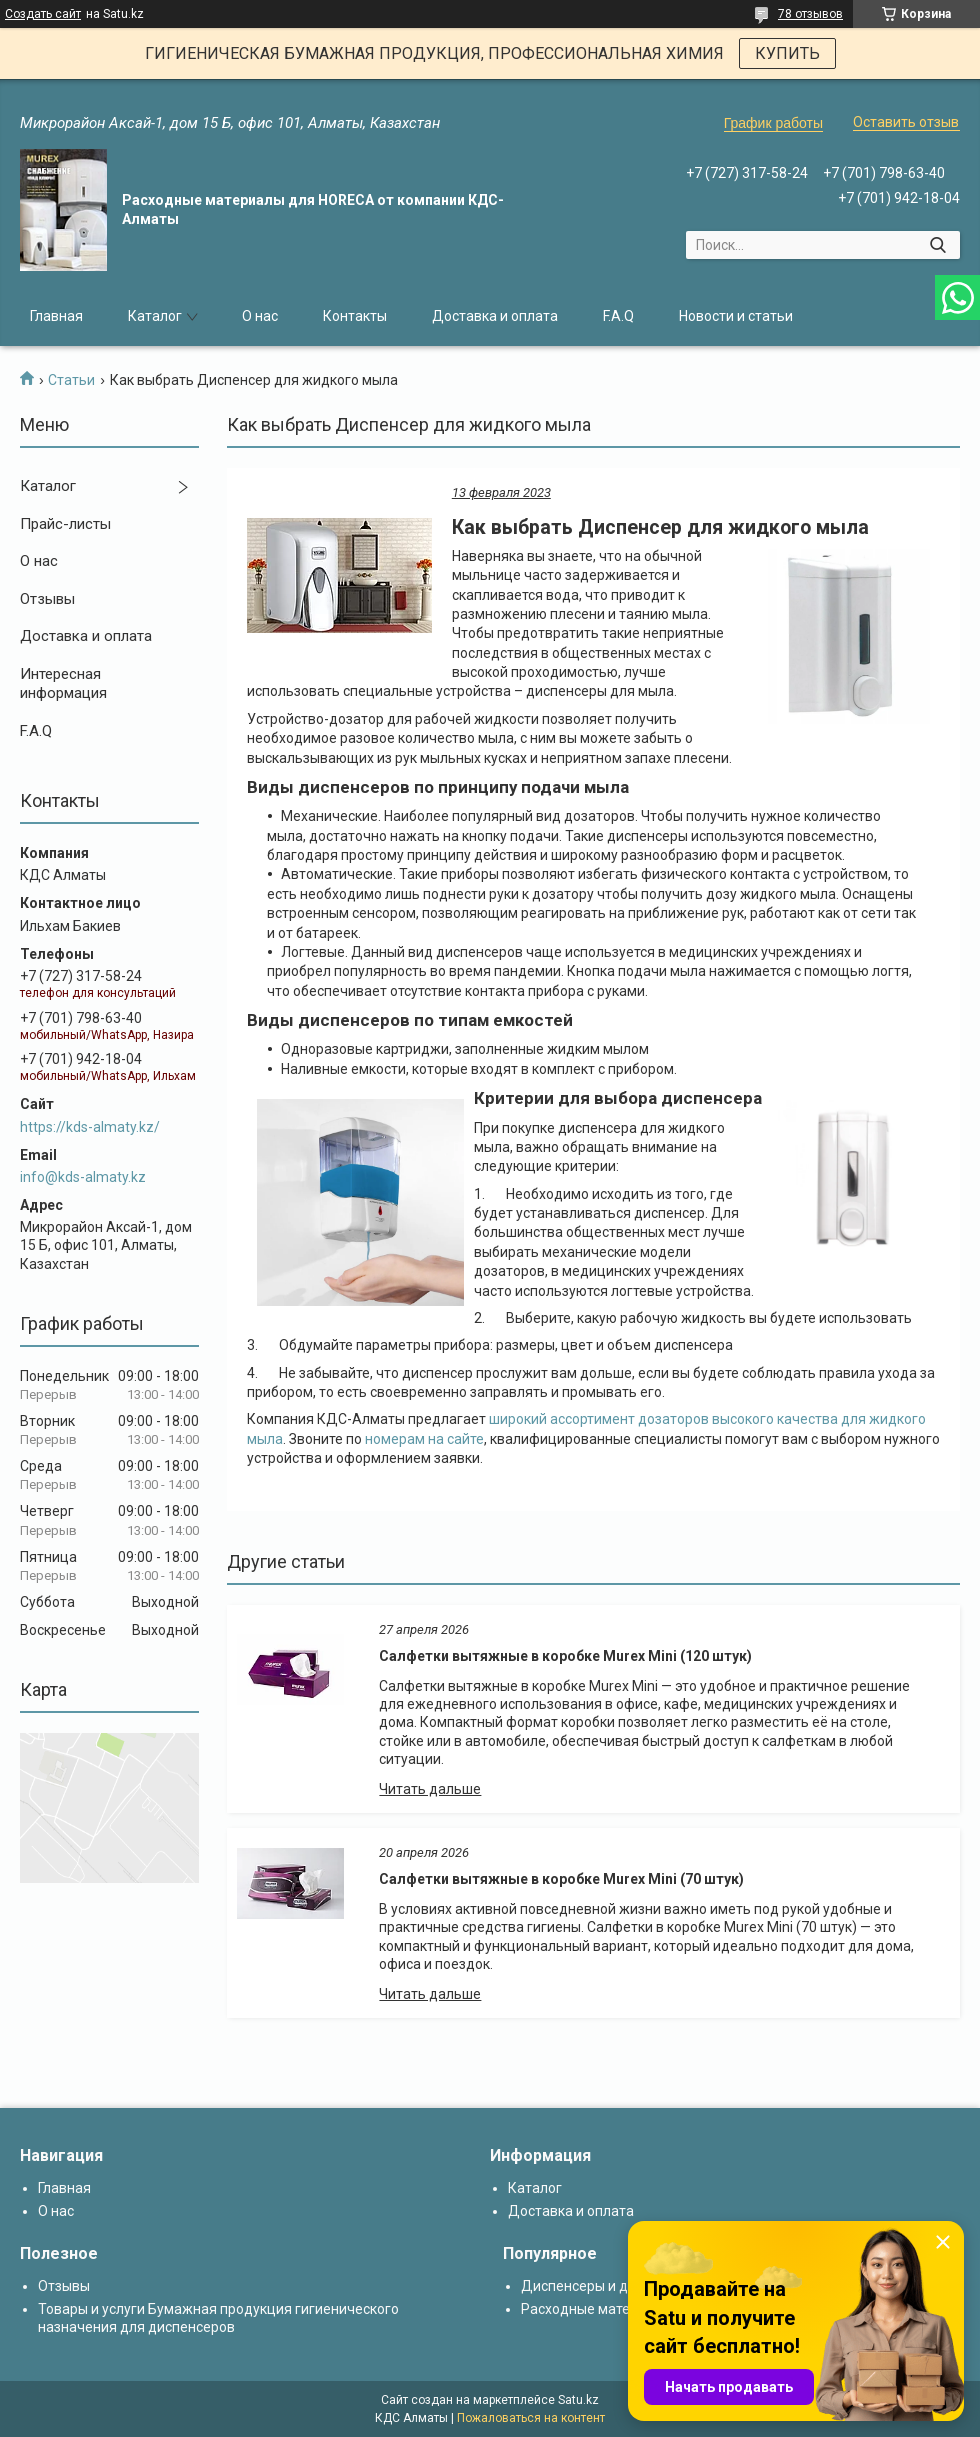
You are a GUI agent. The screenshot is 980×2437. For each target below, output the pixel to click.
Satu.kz (578, 2400)
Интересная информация (63, 684)
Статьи (71, 380)
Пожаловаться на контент (531, 2418)
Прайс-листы (65, 524)
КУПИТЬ (787, 53)
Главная (56, 316)
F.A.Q (618, 316)
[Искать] (937, 245)
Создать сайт (43, 14)
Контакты (355, 316)
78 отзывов (810, 14)
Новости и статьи (736, 316)
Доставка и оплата (495, 316)
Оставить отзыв (906, 122)
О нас (260, 316)
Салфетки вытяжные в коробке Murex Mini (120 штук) (565, 1656)
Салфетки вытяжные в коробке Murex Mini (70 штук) (561, 1879)
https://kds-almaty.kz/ (90, 1127)
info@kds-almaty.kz (83, 1177)
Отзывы (47, 599)
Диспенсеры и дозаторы (602, 2286)
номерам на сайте (424, 1439)
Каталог (155, 316)
